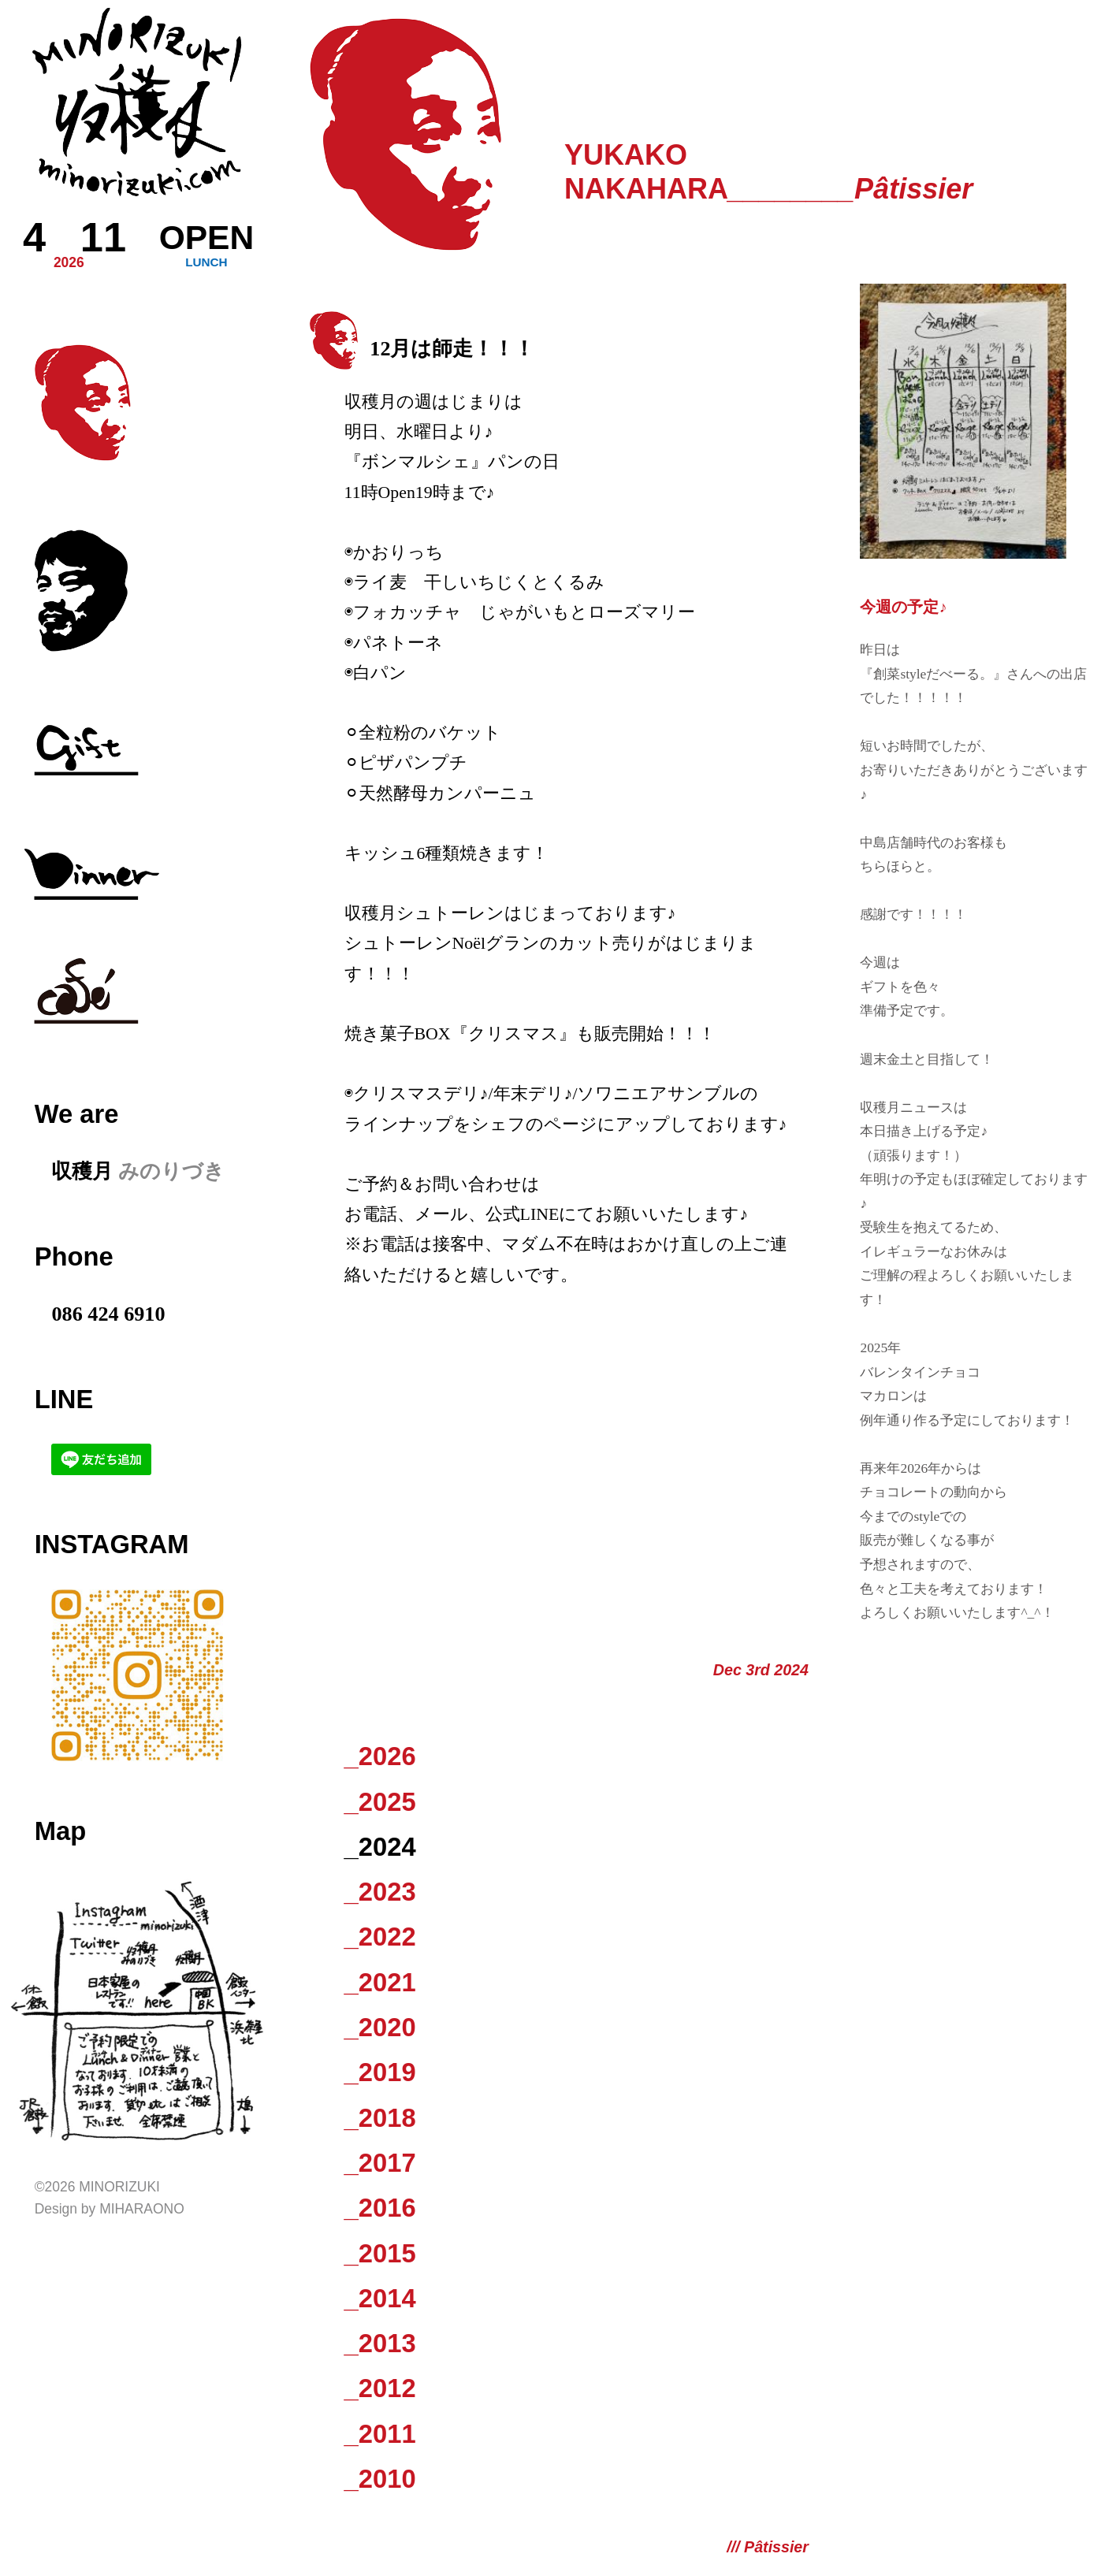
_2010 (380, 2478)
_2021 (380, 1982)
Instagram (112, 1544)
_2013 (380, 2343)
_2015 (380, 2253)
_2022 (380, 1936)
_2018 (380, 2117)
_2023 (380, 1891)
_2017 (380, 2162)
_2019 (380, 2072)
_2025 (380, 1801)
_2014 (380, 2298)
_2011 (380, 2433)
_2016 (380, 2207)
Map (60, 1831)
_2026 (380, 1756)
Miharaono (141, 2209)
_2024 (380, 1846)
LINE (64, 1399)
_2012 (380, 2388)
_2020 (380, 2027)
